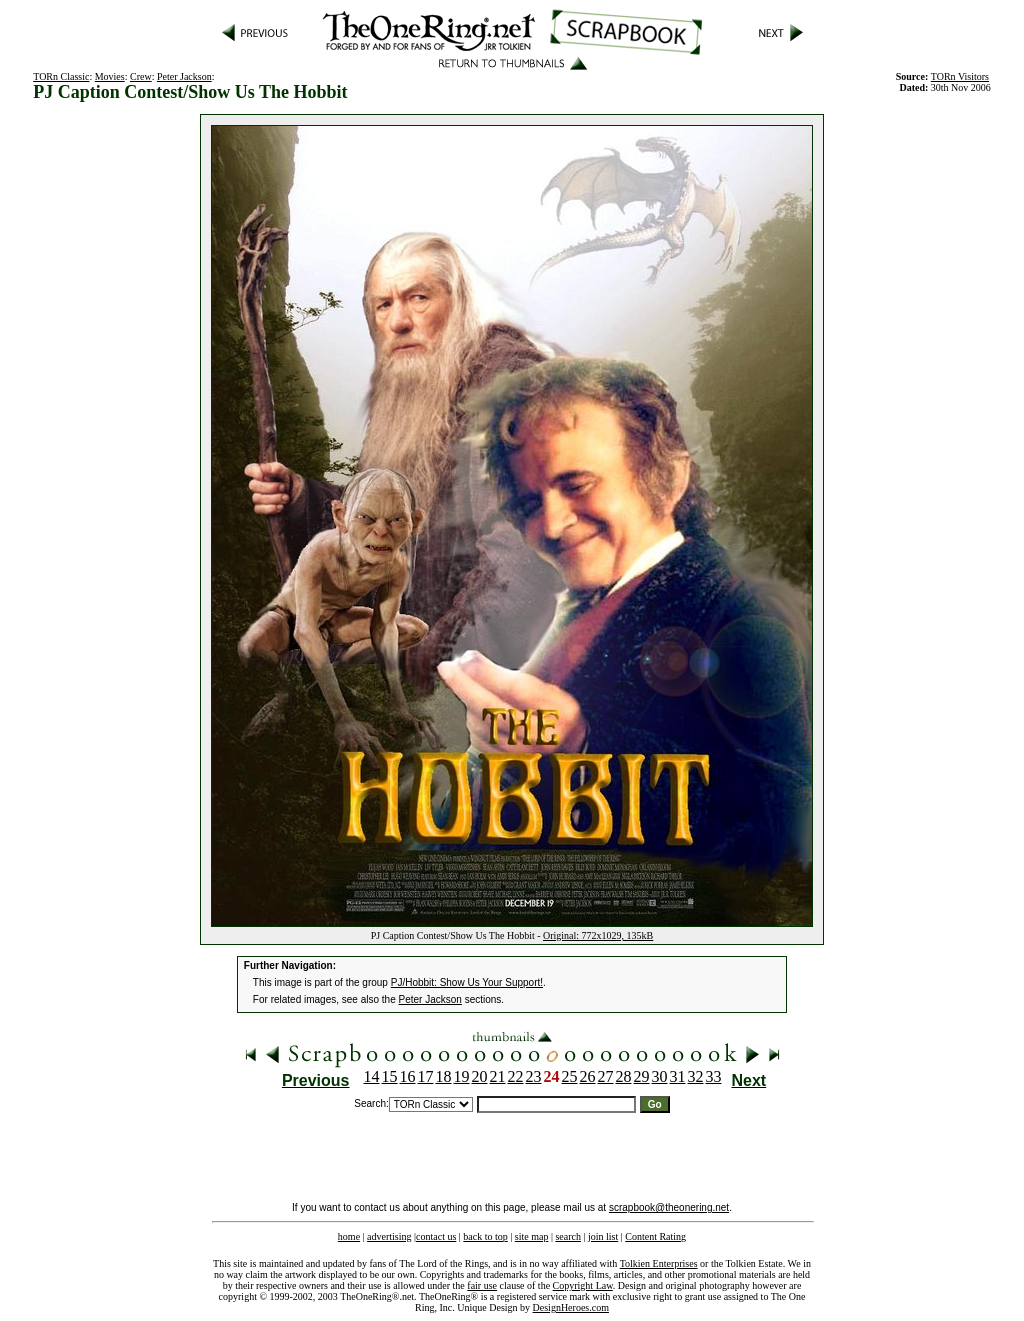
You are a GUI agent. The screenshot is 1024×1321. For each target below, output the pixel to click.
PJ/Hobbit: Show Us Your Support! (467, 982)
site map (532, 1236)
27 (606, 1076)
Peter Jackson (184, 76)
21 (498, 1076)
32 (696, 1076)
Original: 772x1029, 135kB (598, 935)
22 (516, 1076)
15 (390, 1076)
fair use (482, 1285)
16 (408, 1076)
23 (534, 1076)
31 (678, 1076)
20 (480, 1076)
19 (462, 1076)
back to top (485, 1236)
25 (570, 1076)
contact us (436, 1236)
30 (660, 1076)
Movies (110, 76)
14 (372, 1076)
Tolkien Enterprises (659, 1263)
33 (714, 1076)
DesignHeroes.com (571, 1307)
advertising (389, 1236)
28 (624, 1076)
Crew (141, 76)
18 (444, 1076)
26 (588, 1076)
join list (603, 1236)
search (568, 1236)
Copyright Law (583, 1285)
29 (642, 1076)
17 (426, 1076)
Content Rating (655, 1236)
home (349, 1236)
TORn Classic (61, 76)
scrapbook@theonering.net (669, 1207)
